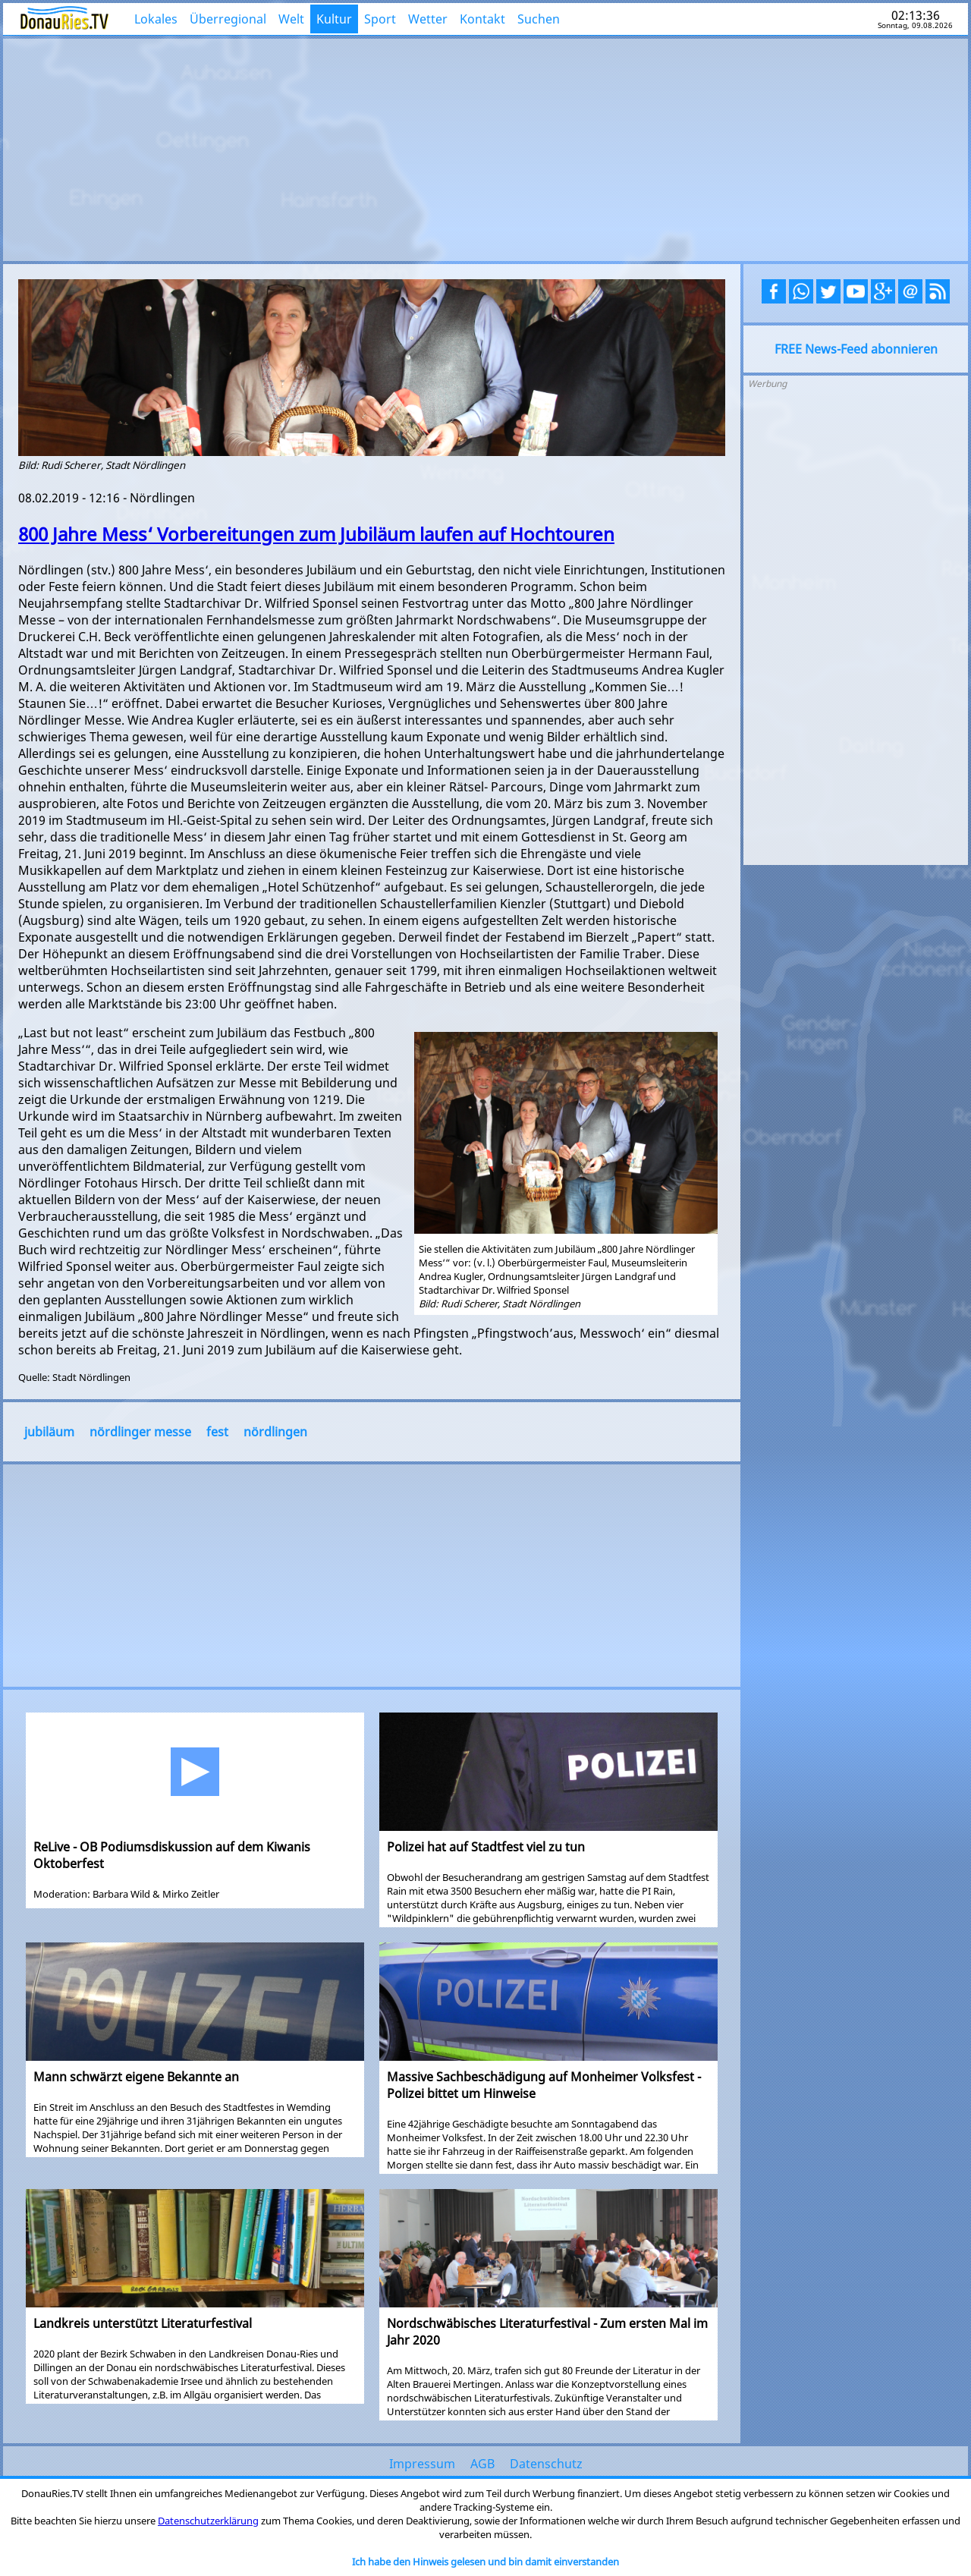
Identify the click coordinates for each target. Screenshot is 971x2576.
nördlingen (275, 1431)
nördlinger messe (140, 1431)
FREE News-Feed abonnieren (856, 349)
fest (217, 1431)
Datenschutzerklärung (208, 2520)
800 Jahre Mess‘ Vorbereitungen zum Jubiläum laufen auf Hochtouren (316, 533)
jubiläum (49, 1431)
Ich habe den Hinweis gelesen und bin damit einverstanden (485, 2561)
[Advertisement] (485, 148)
